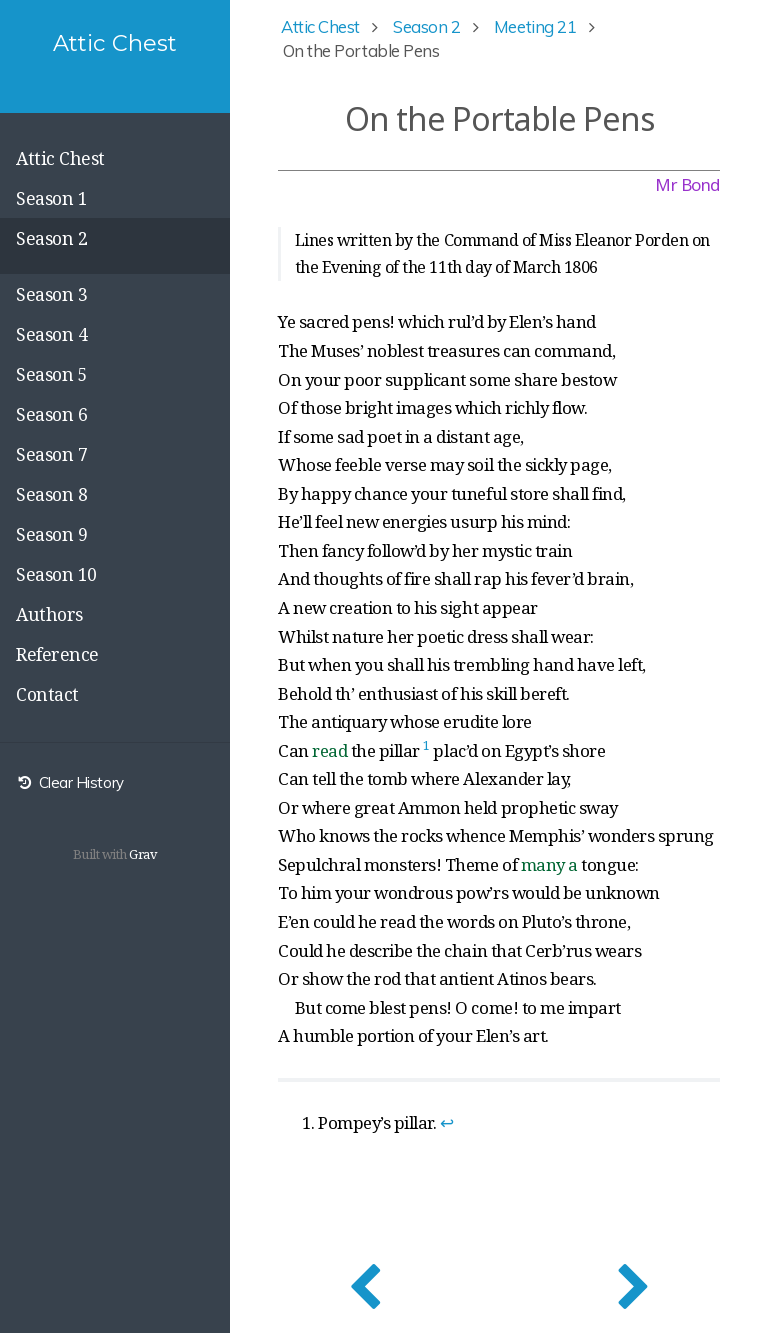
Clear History (70, 782)
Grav (143, 854)
